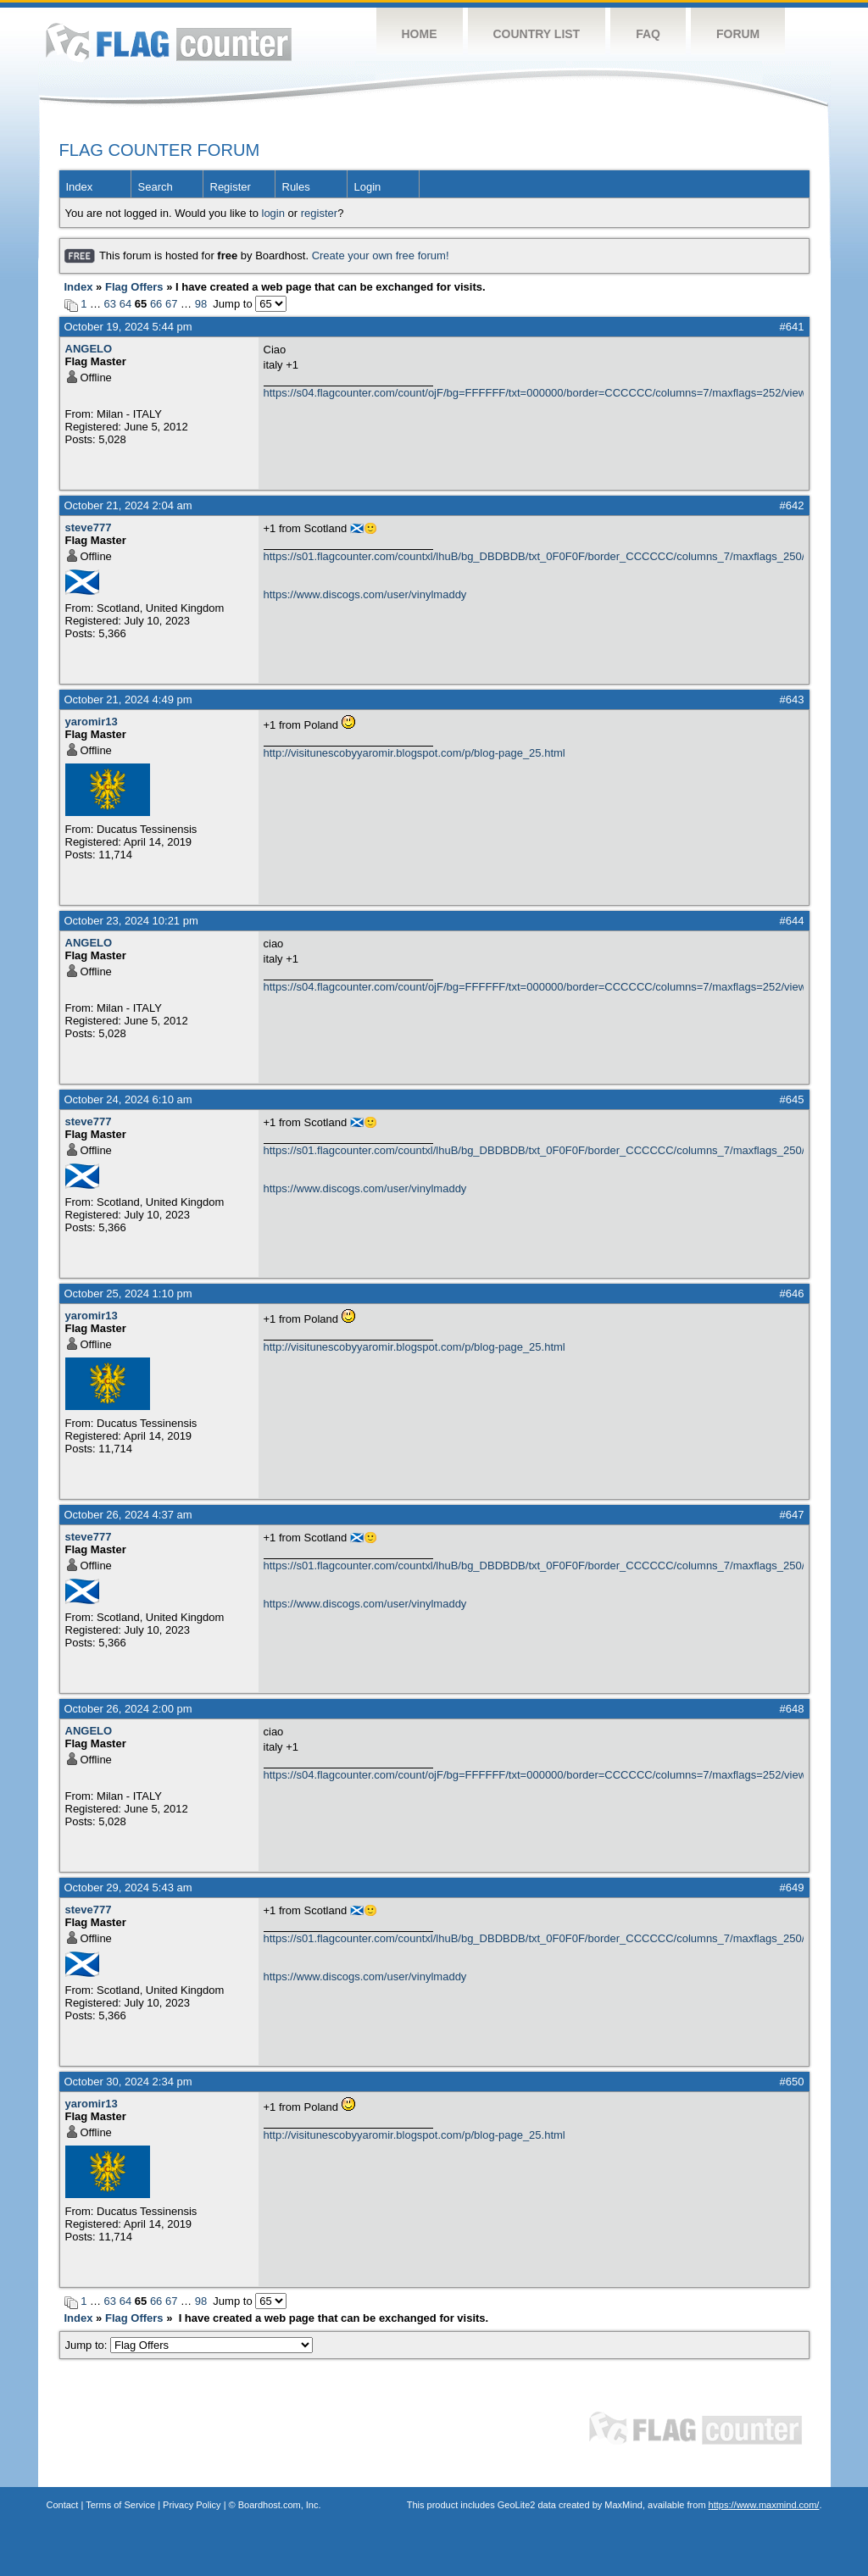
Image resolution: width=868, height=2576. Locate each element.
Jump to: (189, 2345)
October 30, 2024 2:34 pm (128, 2081)
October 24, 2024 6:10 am (128, 1099)
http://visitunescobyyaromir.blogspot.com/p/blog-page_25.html (414, 753)
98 (201, 303)
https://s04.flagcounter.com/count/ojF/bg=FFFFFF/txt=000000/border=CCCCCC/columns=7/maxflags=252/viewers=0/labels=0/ (534, 392)
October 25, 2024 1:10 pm (128, 1293)
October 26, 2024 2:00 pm (128, 1708)
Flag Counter (169, 42)
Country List (537, 34)
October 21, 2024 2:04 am (128, 505)
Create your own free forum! (380, 255)
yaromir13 (91, 721)
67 (171, 303)
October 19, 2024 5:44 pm (128, 326)
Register (230, 186)
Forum (738, 34)
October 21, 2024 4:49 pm (128, 699)
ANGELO (89, 348)
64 (125, 303)
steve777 (88, 527)
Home (419, 34)
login (273, 213)
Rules (296, 186)
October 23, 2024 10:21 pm (131, 920)
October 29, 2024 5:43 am (128, 1887)
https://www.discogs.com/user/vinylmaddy (365, 594)
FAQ (648, 34)
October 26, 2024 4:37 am (128, 1514)
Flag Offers (134, 286)
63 (110, 303)
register (319, 213)
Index (79, 186)
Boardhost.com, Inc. (279, 2505)
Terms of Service (120, 2505)
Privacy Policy (191, 2505)
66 (156, 303)
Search (155, 186)
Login (367, 186)
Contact (63, 2505)
